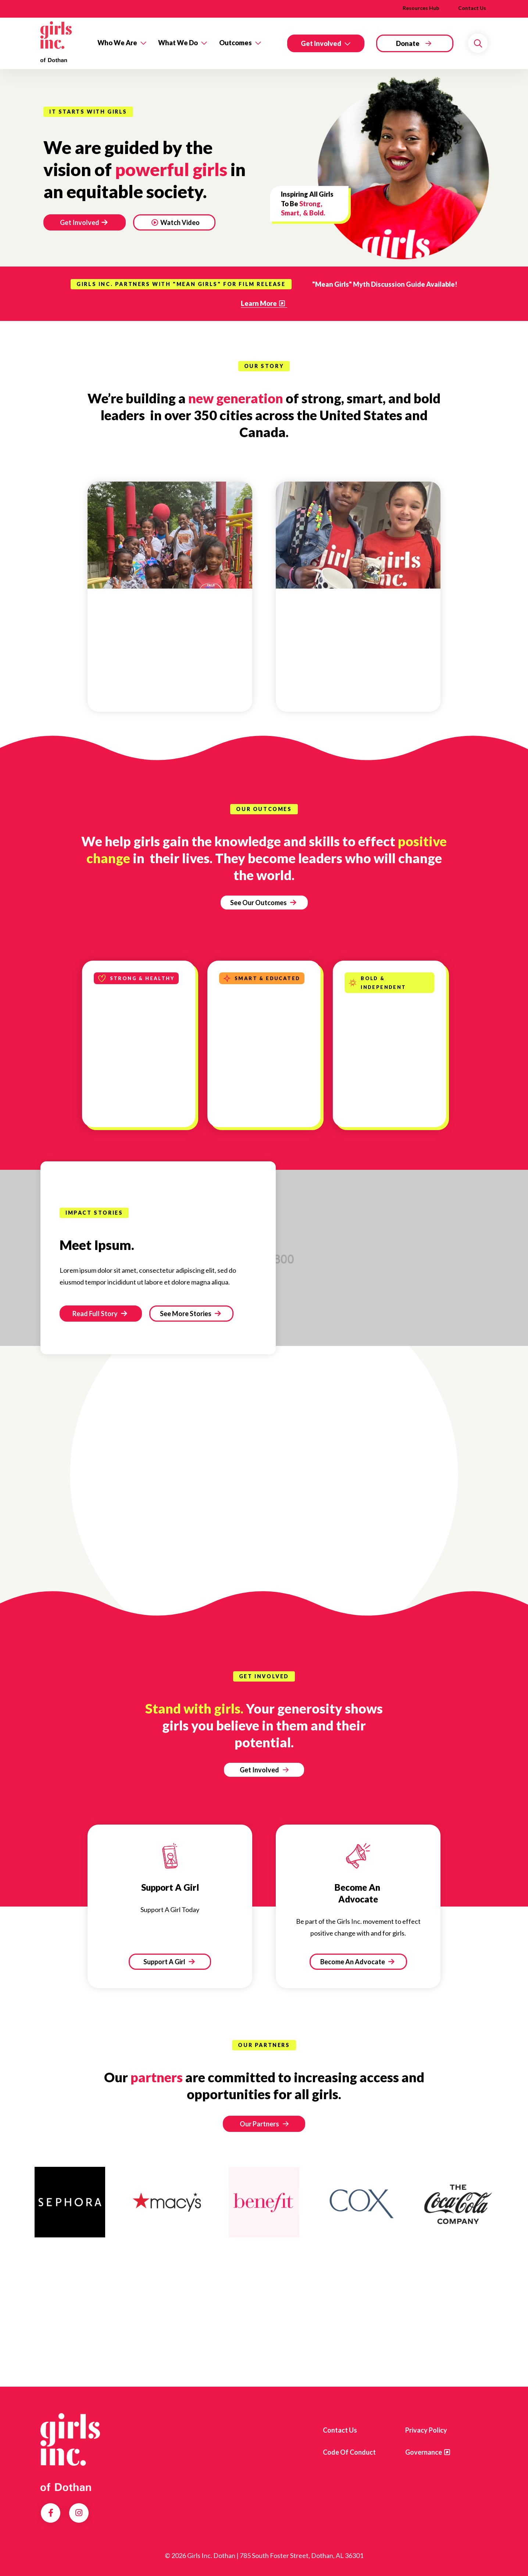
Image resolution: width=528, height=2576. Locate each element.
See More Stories (190, 1314)
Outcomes (235, 43)
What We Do (178, 43)
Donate (408, 43)
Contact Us (472, 8)
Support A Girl (169, 1962)
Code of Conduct (349, 2452)
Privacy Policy (426, 2430)
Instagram (79, 2513)
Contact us (340, 2430)
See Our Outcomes (263, 902)
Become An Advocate (357, 1962)
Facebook (51, 2513)
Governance (423, 2452)
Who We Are (117, 43)
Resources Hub (421, 8)
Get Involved (321, 43)
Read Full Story (99, 1314)
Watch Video (175, 222)
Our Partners (259, 2124)
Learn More (259, 303)
